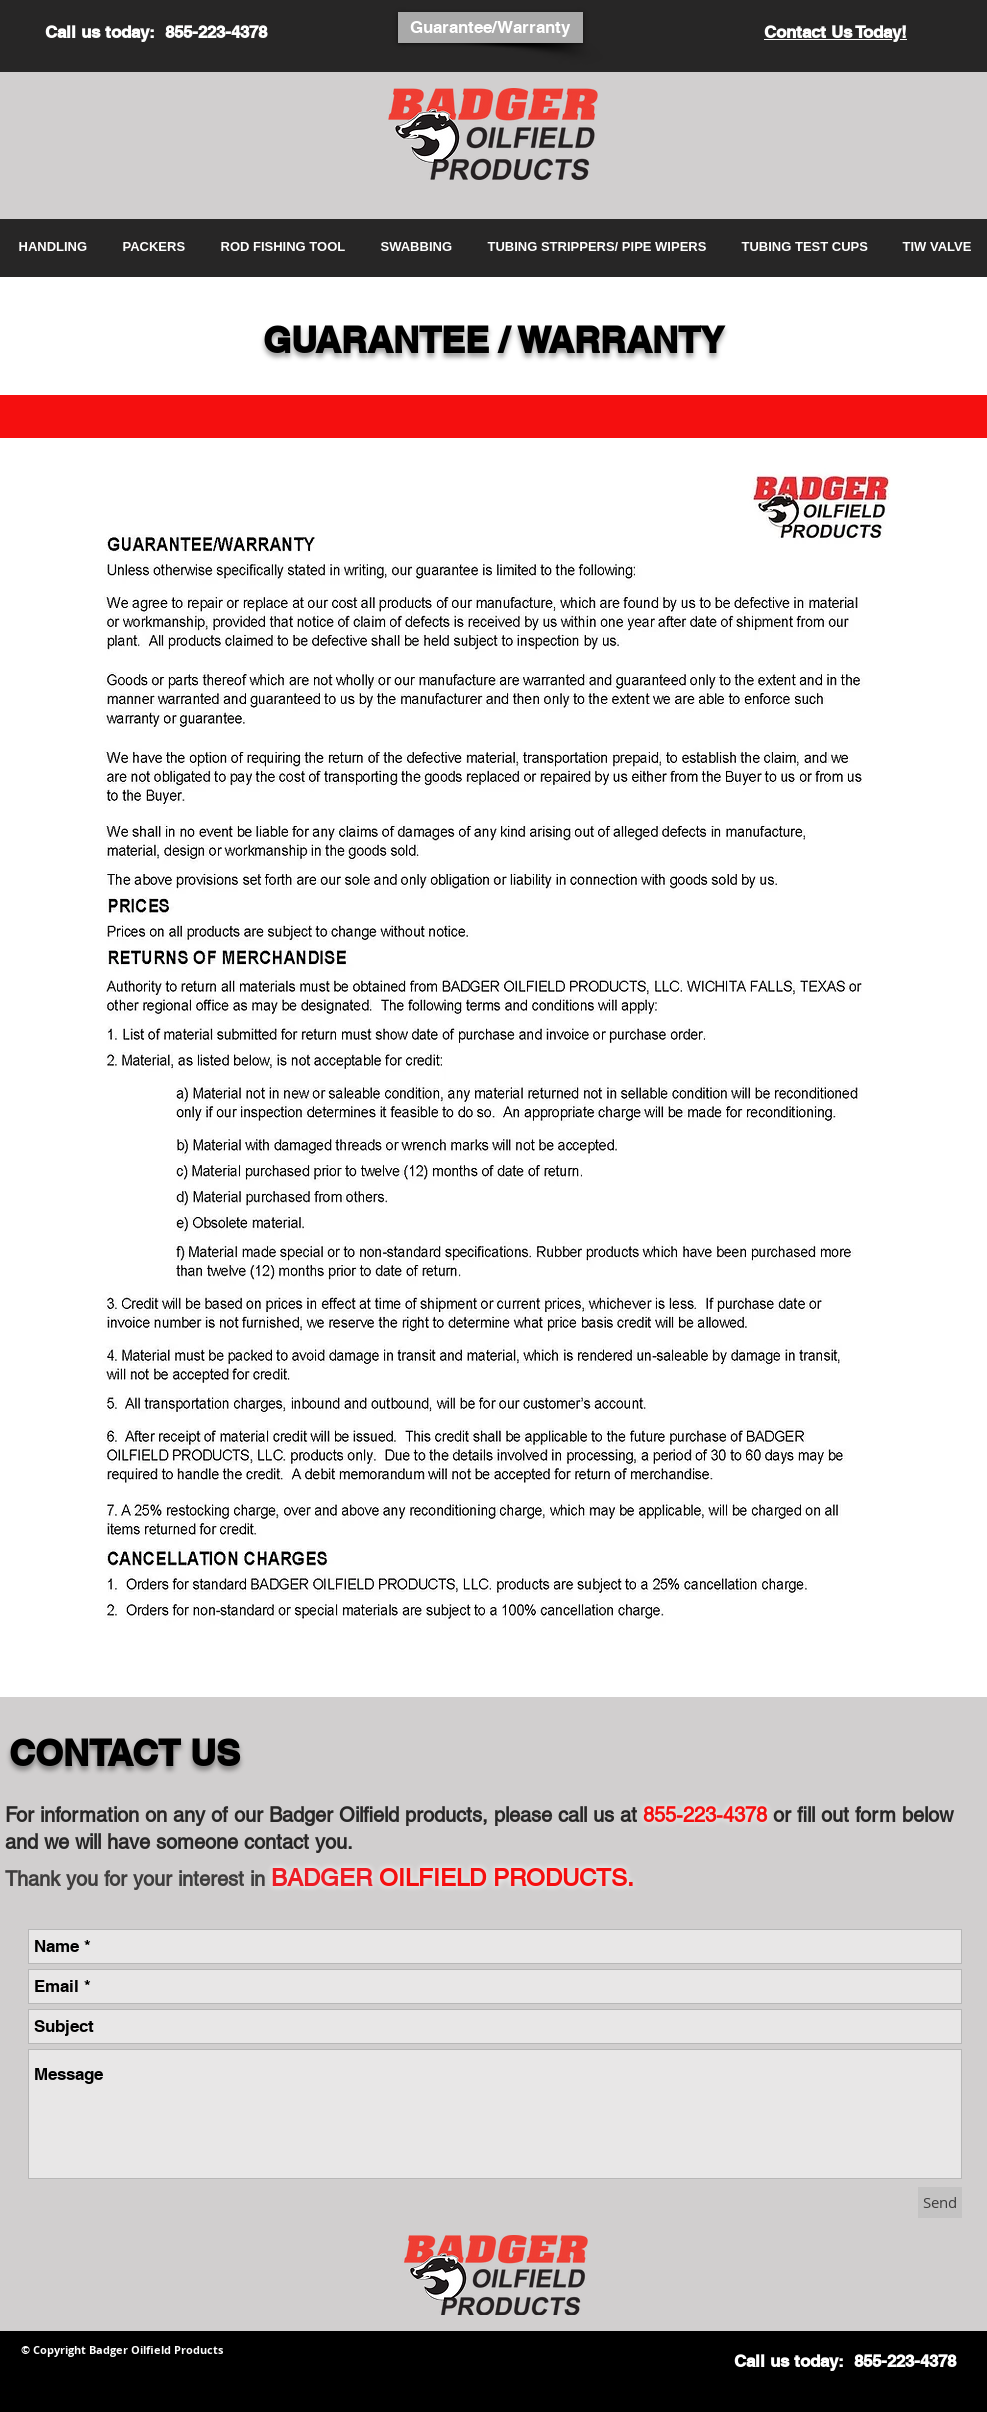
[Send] (940, 2202)
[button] (56, 247)
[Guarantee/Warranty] (490, 27)
